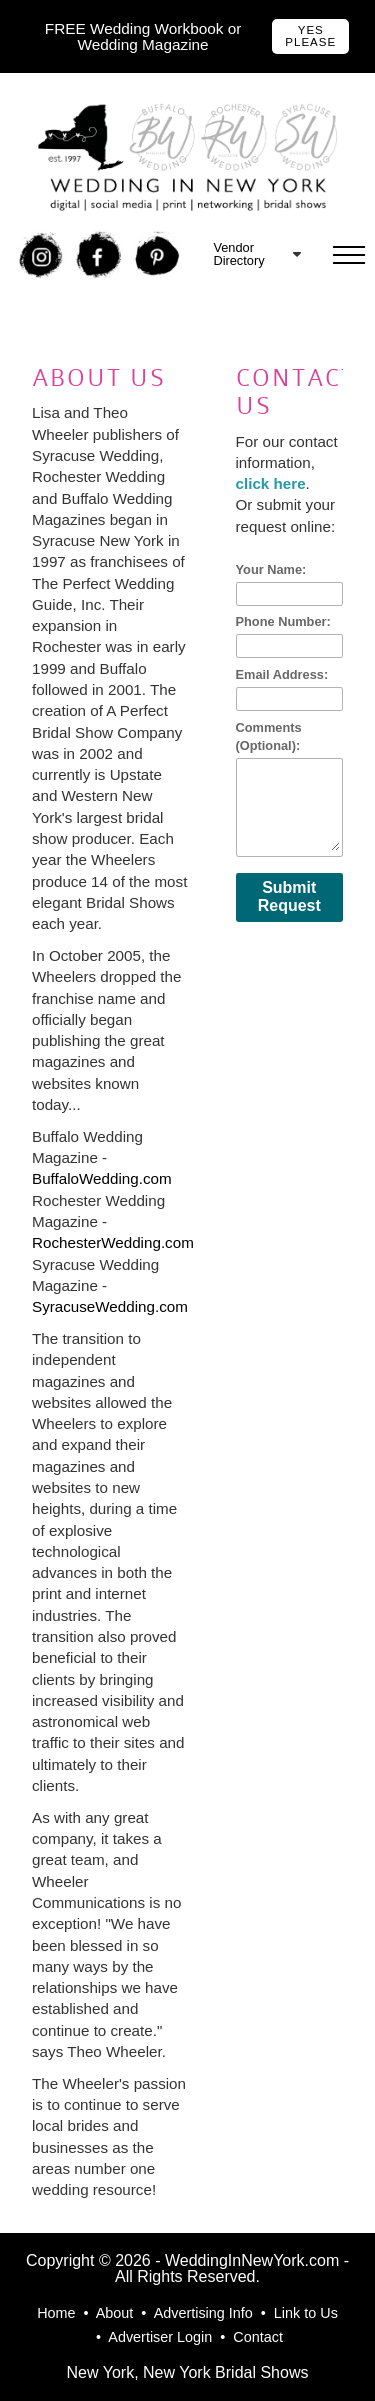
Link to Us (306, 2313)
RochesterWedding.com (113, 1242)
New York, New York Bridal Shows (188, 2372)
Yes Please (310, 36)
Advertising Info (203, 2313)
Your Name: (271, 569)
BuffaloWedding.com (102, 1178)
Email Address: (282, 674)
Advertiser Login (160, 2337)
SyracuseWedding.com (110, 1306)
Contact (258, 2337)
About (115, 2313)
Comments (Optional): (269, 736)
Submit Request (289, 896)
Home (56, 2313)
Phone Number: (283, 621)
